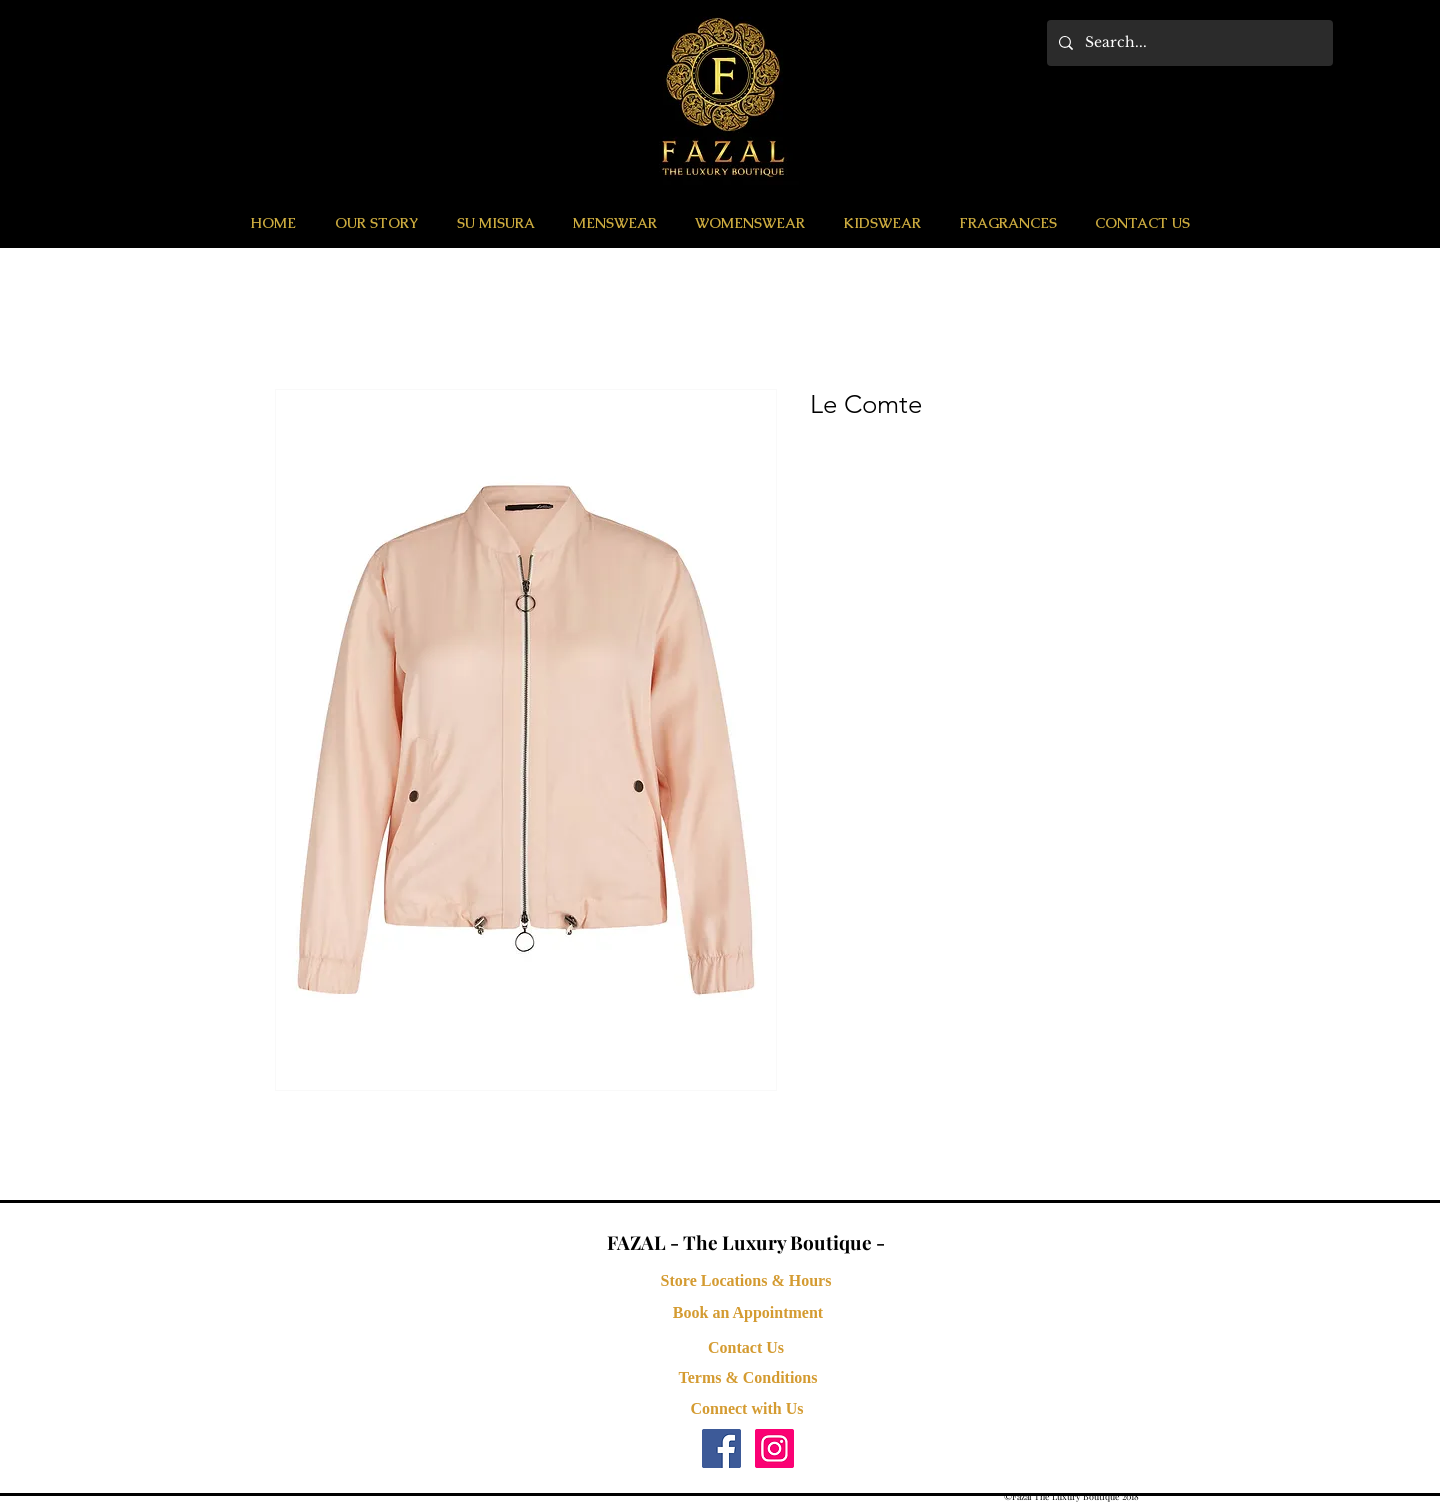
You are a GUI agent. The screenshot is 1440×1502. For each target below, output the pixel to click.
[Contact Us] (746, 1348)
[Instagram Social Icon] (774, 1448)
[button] (615, 223)
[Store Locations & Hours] (746, 1281)
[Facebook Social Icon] (721, 1448)
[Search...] (1188, 43)
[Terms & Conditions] (748, 1378)
